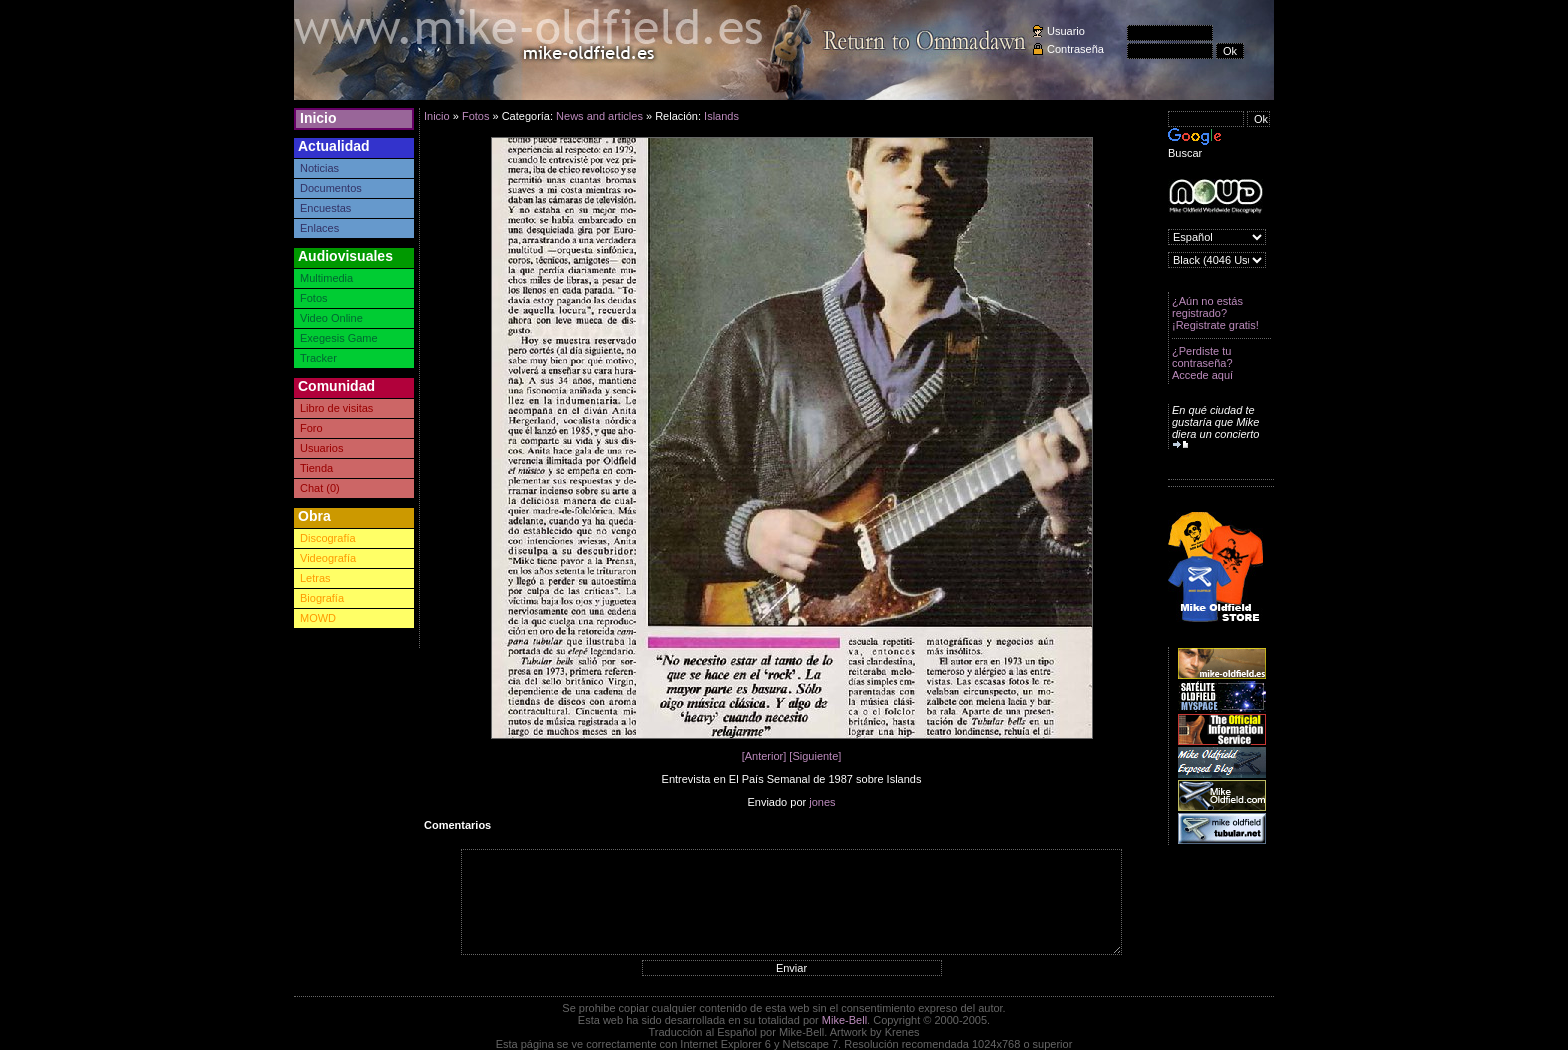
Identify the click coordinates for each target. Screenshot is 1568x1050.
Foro (311, 428)
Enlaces (319, 228)
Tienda (316, 468)
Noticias (319, 168)
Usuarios (321, 448)
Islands (721, 116)
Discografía (328, 538)
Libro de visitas (336, 408)
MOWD (318, 618)
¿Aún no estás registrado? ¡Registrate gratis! (1215, 313)
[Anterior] (764, 756)
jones (822, 802)
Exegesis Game (339, 338)
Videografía (328, 558)
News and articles (599, 116)
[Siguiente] (815, 756)
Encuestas (325, 208)
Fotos (314, 298)
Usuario (1066, 31)
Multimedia (326, 278)
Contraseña (1075, 49)
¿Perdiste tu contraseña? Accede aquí (1202, 363)
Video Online (331, 318)
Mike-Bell (844, 1020)
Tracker (318, 358)
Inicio (318, 118)
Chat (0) (320, 488)
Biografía (322, 598)
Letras (315, 578)
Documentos (331, 188)
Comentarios (457, 825)
